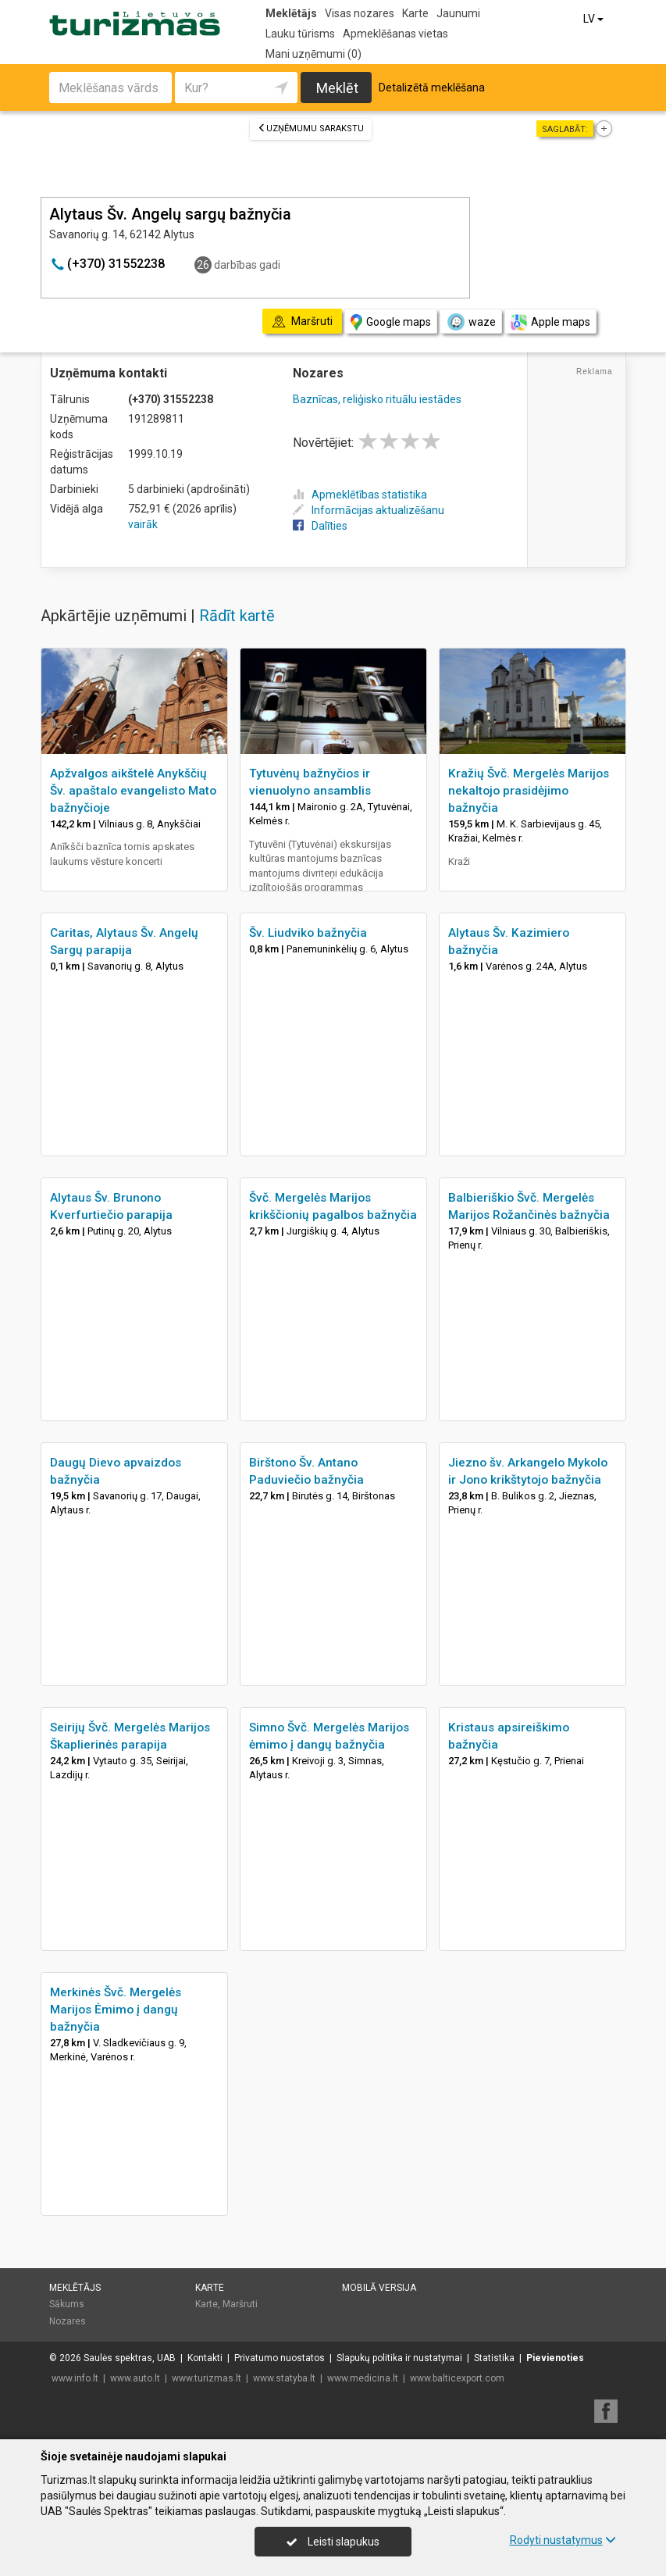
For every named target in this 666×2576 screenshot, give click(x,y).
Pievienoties (555, 2358)
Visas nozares (359, 13)
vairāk (143, 524)
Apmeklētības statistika (360, 494)
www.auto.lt (135, 2378)
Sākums (66, 2304)
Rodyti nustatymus (563, 2540)
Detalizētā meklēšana (432, 87)
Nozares (67, 2321)
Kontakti (205, 2358)
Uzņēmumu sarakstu (311, 128)
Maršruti (240, 2304)
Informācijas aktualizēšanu (368, 510)
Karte (415, 13)
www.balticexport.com (457, 2378)
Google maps (391, 322)
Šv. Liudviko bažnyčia (308, 933)
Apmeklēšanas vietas (395, 33)
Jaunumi (458, 13)
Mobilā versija (379, 2287)
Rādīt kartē (237, 615)
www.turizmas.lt (206, 2378)
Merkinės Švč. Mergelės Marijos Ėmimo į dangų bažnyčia (115, 2009)
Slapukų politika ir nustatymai (399, 2358)
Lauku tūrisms (300, 33)
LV (594, 19)
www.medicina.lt (362, 2378)
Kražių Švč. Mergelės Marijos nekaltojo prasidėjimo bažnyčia (528, 790)
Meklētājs (291, 13)
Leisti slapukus (333, 2541)
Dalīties (320, 526)
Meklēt (337, 88)
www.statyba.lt (284, 2378)
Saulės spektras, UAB (130, 2358)
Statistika (494, 2358)
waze (471, 322)
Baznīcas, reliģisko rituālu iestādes (377, 399)
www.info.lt (75, 2378)
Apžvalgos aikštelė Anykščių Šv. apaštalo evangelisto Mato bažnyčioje (133, 790)
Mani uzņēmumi (313, 54)
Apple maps (550, 322)
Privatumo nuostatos (279, 2358)
